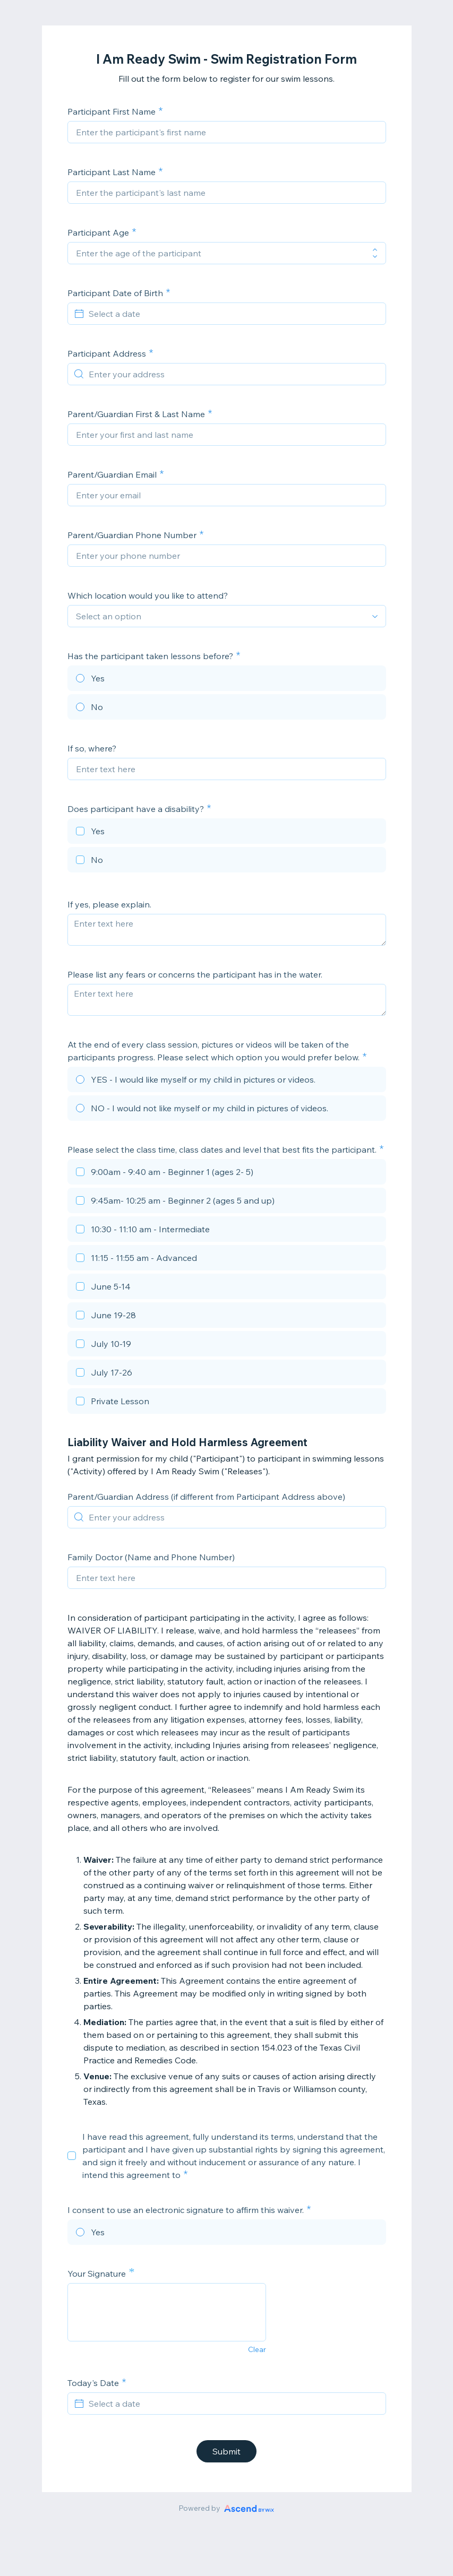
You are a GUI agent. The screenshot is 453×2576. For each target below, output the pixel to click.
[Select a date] (233, 313)
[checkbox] (226, 832)
